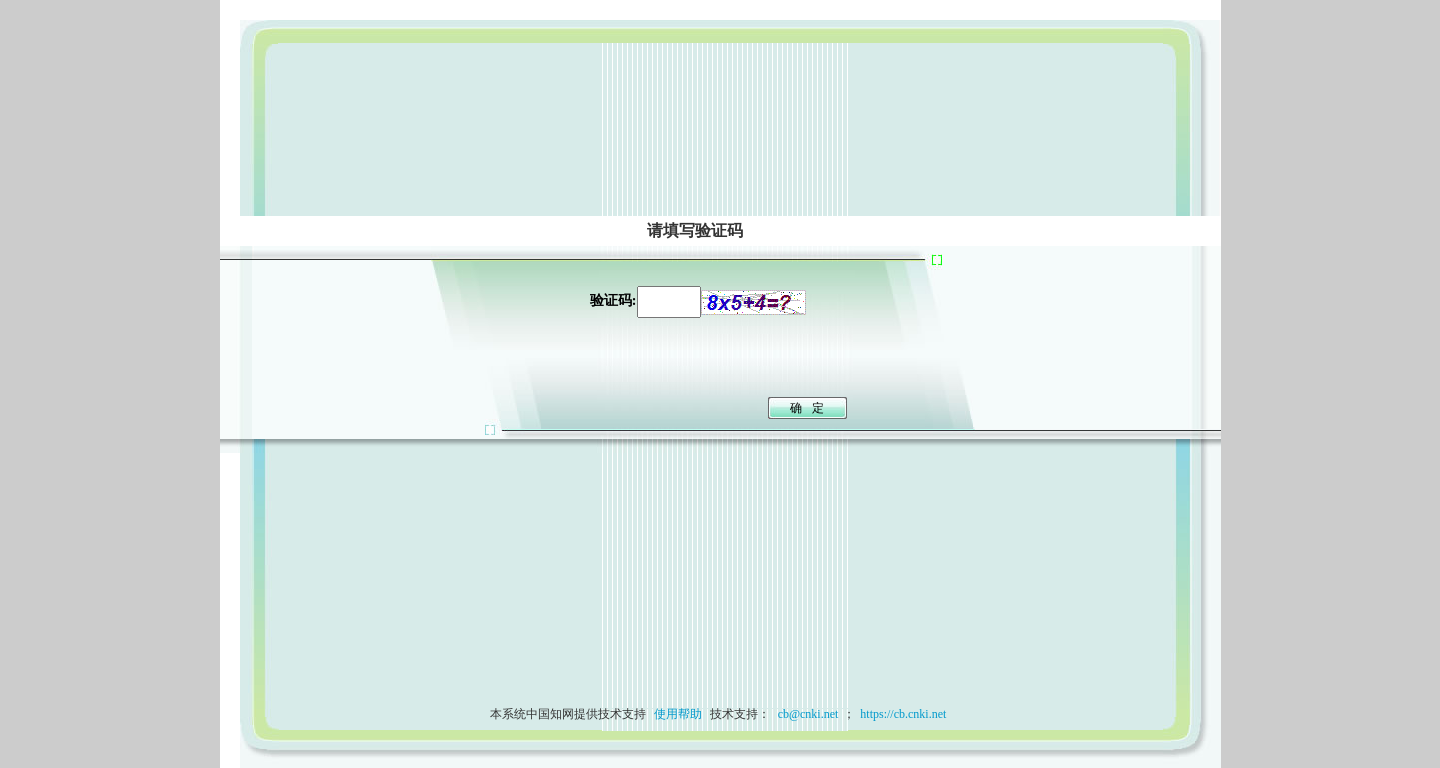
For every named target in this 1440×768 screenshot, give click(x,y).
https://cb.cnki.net (903, 714)
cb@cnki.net (807, 714)
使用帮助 (678, 714)
